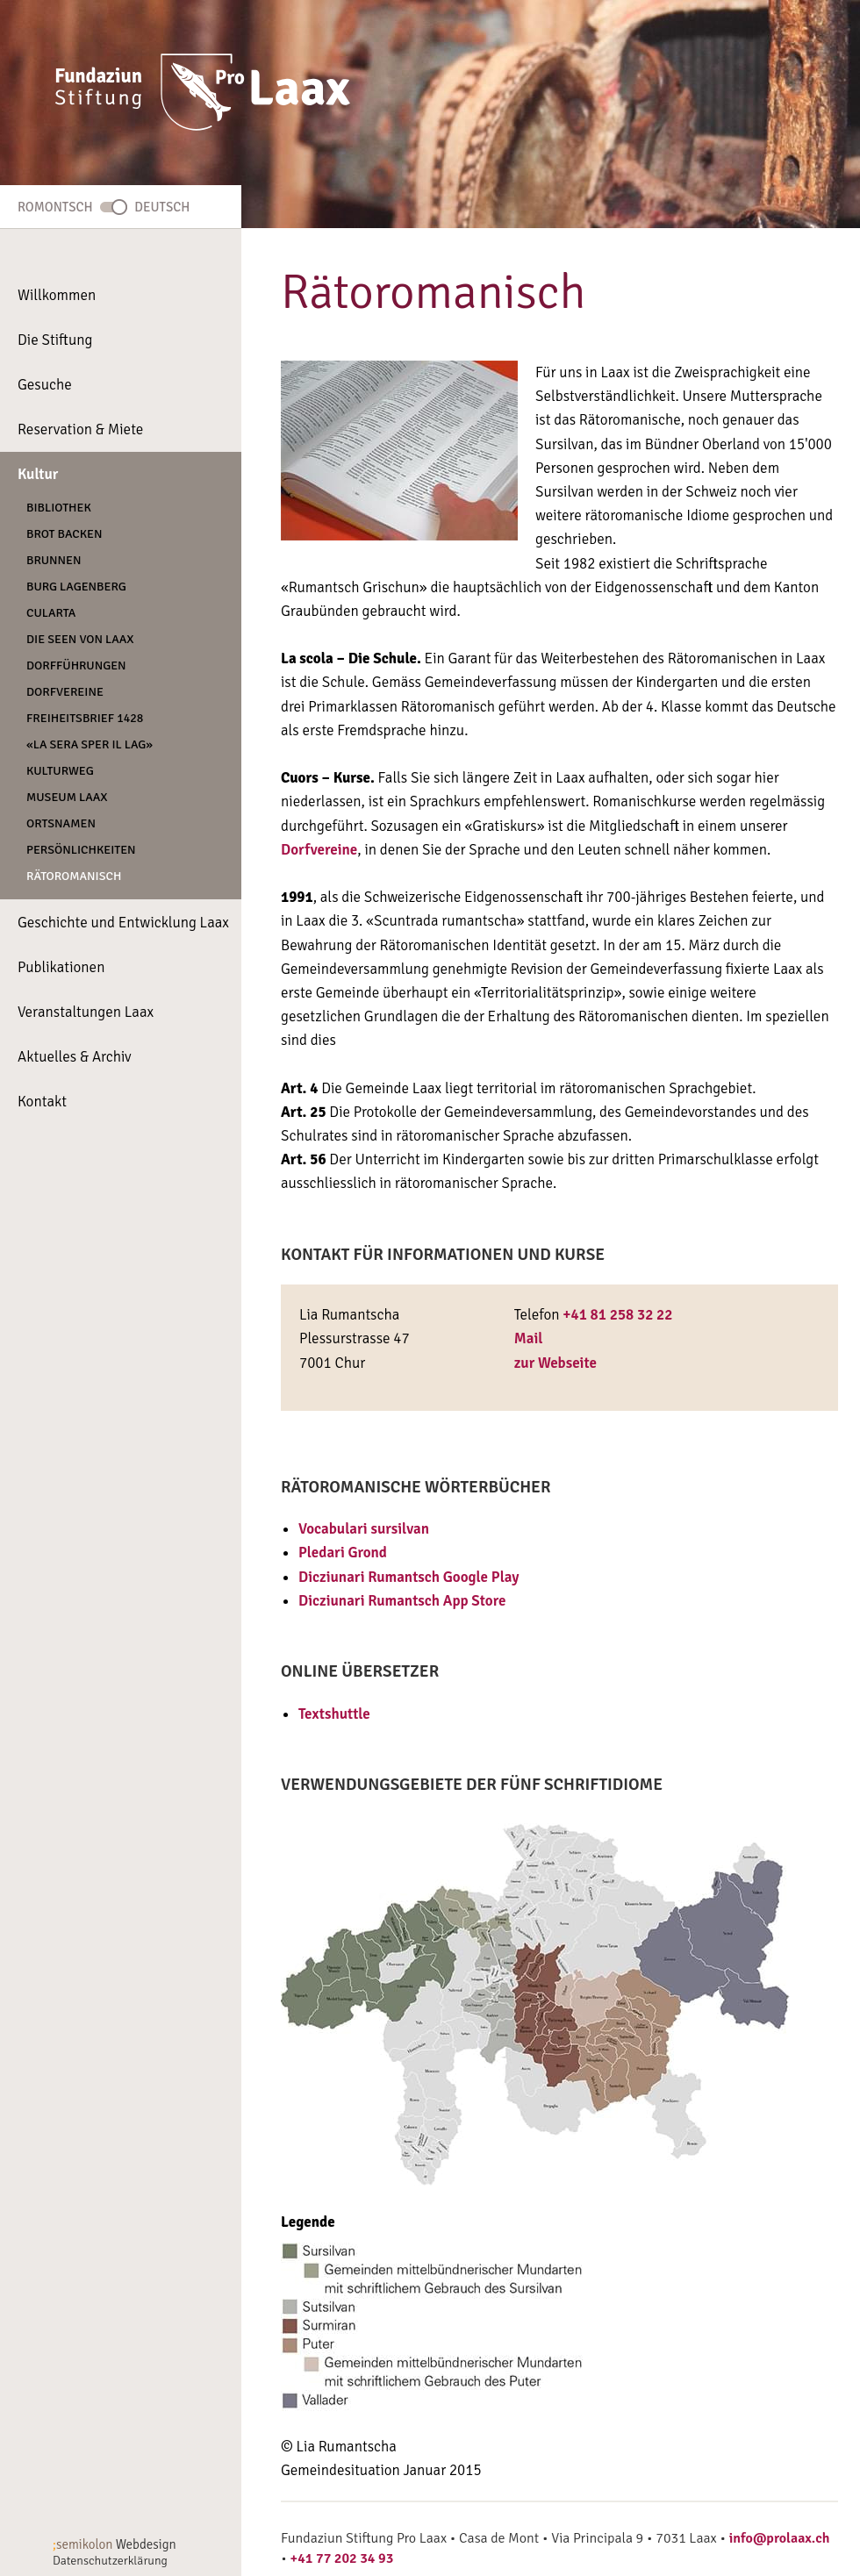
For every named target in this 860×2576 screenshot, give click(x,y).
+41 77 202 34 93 (342, 2558)
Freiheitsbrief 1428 (84, 718)
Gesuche (45, 385)
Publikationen (61, 967)
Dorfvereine (65, 691)
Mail (528, 1338)
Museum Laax (67, 797)
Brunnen (54, 560)
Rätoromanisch (73, 876)
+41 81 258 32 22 (617, 1315)
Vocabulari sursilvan (363, 1529)
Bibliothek (58, 507)
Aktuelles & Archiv (75, 1057)
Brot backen (64, 533)
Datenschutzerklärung (110, 2560)
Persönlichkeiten (81, 849)
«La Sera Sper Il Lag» (89, 744)
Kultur (38, 474)
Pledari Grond (342, 1552)
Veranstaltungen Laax (86, 1012)
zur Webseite (555, 1363)
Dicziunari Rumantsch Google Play (409, 1577)
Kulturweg (60, 770)
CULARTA (50, 612)
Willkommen (57, 295)
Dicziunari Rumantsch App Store (401, 1601)
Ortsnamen (61, 823)
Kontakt (42, 1101)
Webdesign (114, 2544)
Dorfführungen (76, 665)
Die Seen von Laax (80, 639)
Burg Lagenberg (76, 586)
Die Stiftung (55, 340)
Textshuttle (334, 1714)
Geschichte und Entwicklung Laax (123, 922)
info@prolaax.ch (779, 2538)
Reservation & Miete (80, 429)
